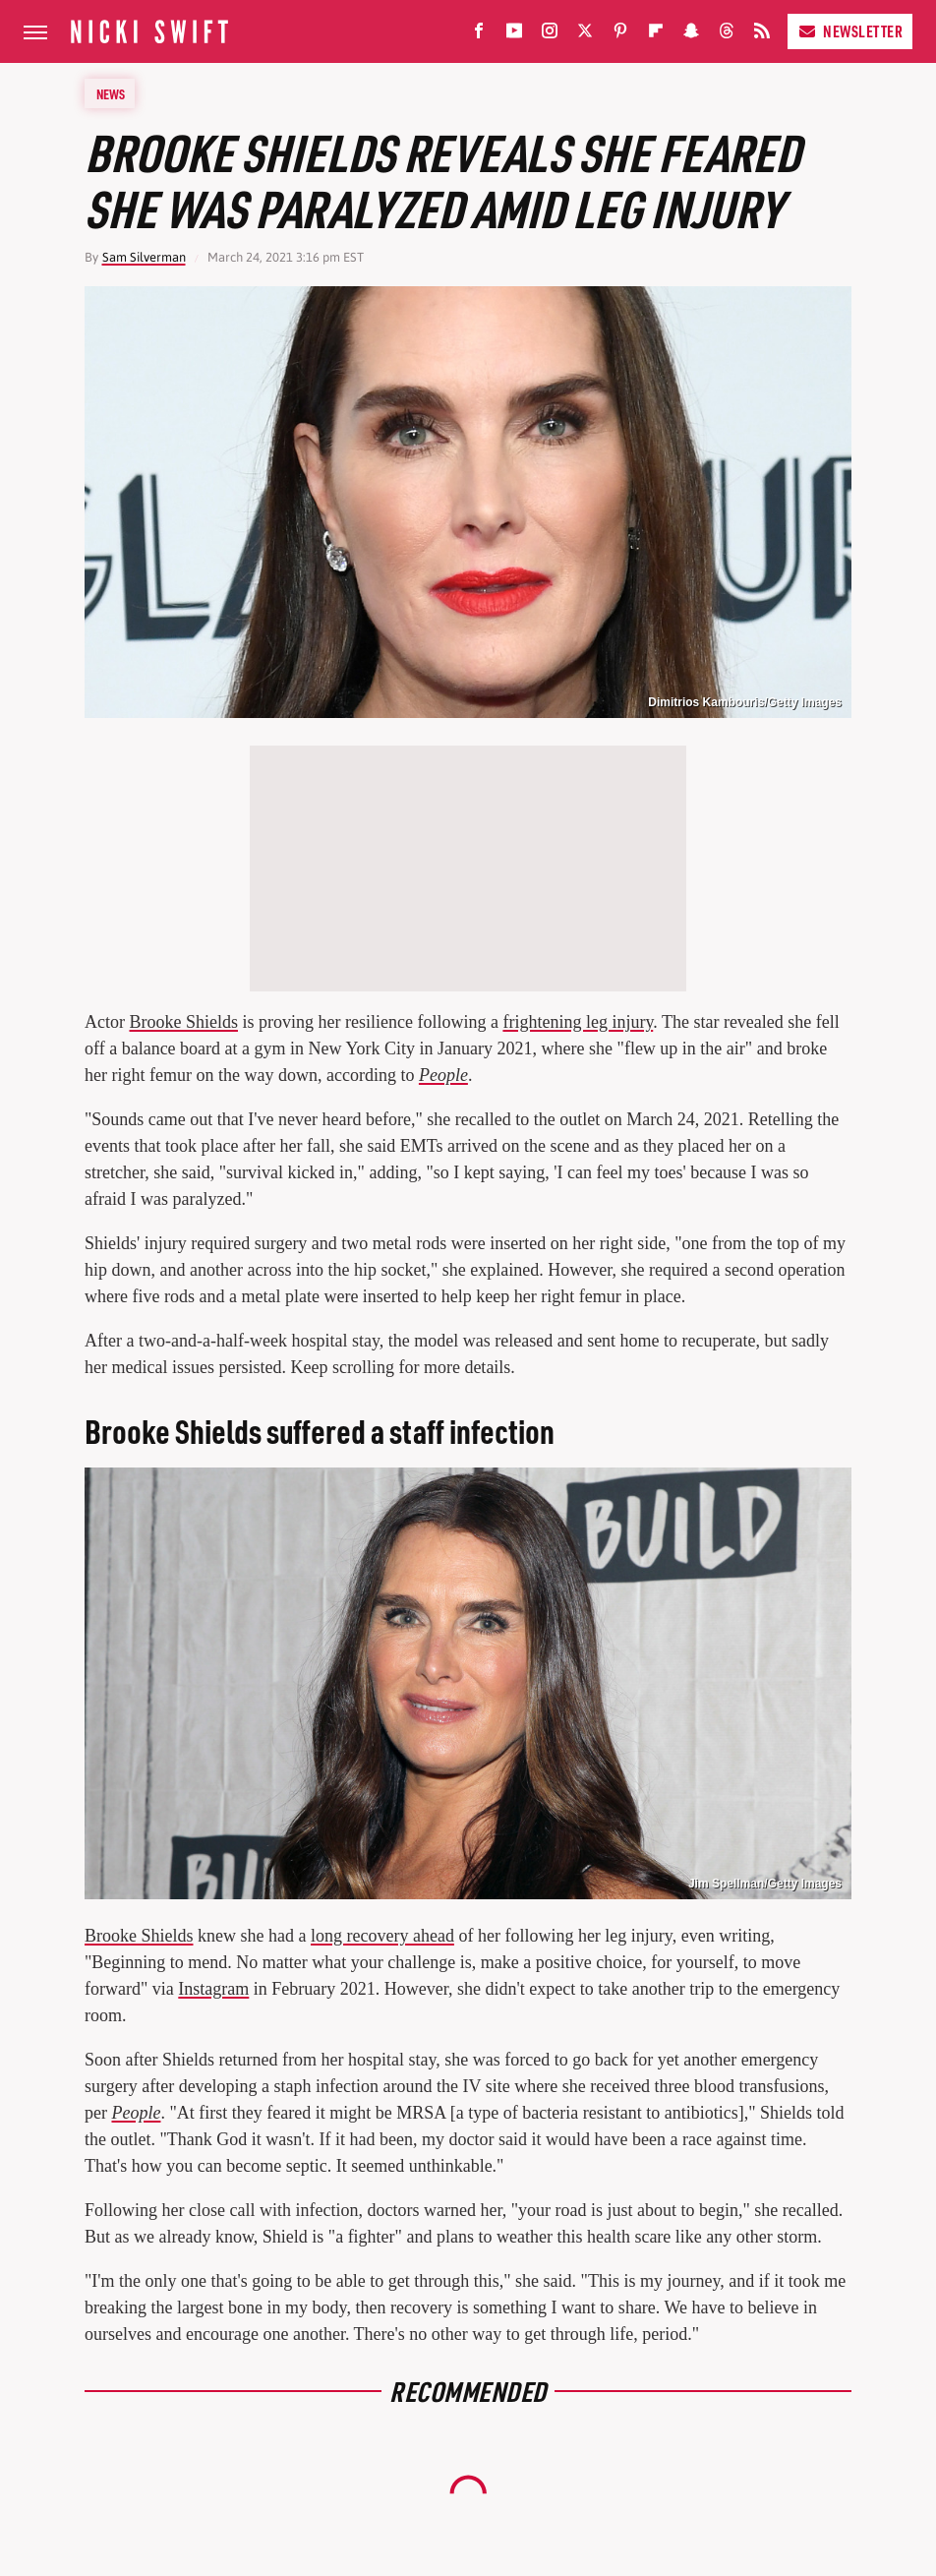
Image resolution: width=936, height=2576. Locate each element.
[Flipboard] (656, 35)
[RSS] (762, 35)
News (110, 93)
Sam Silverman (144, 257)
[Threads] (726, 35)
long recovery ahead (382, 1936)
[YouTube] (514, 35)
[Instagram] (549, 35)
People (443, 1075)
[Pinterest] (620, 35)
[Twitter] (585, 35)
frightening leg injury (577, 1022)
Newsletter (850, 31)
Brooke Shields (183, 1022)
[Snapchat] (691, 35)
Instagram (213, 1989)
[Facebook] (479, 35)
